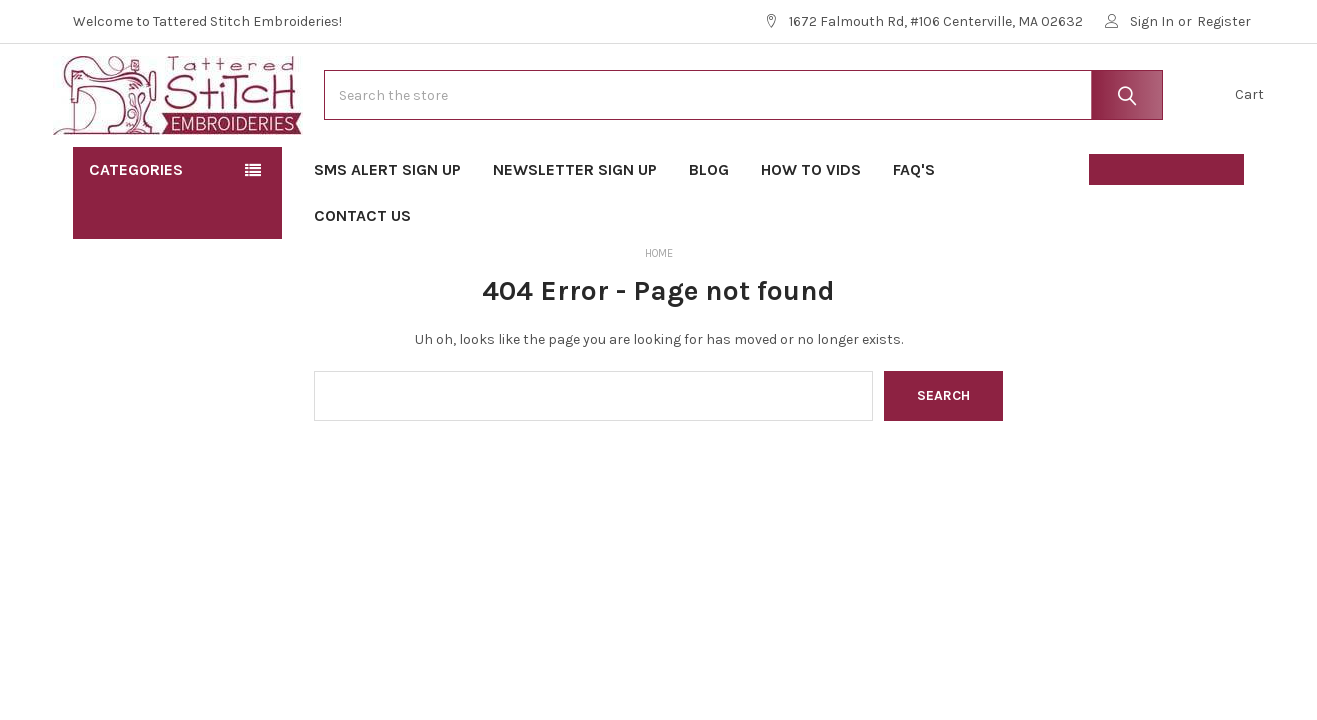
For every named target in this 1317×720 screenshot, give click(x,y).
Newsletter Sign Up (575, 230)
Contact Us (362, 276)
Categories (136, 230)
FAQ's (920, 230)
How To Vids (811, 230)
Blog (709, 230)
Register (1224, 21)
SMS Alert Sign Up (387, 230)
